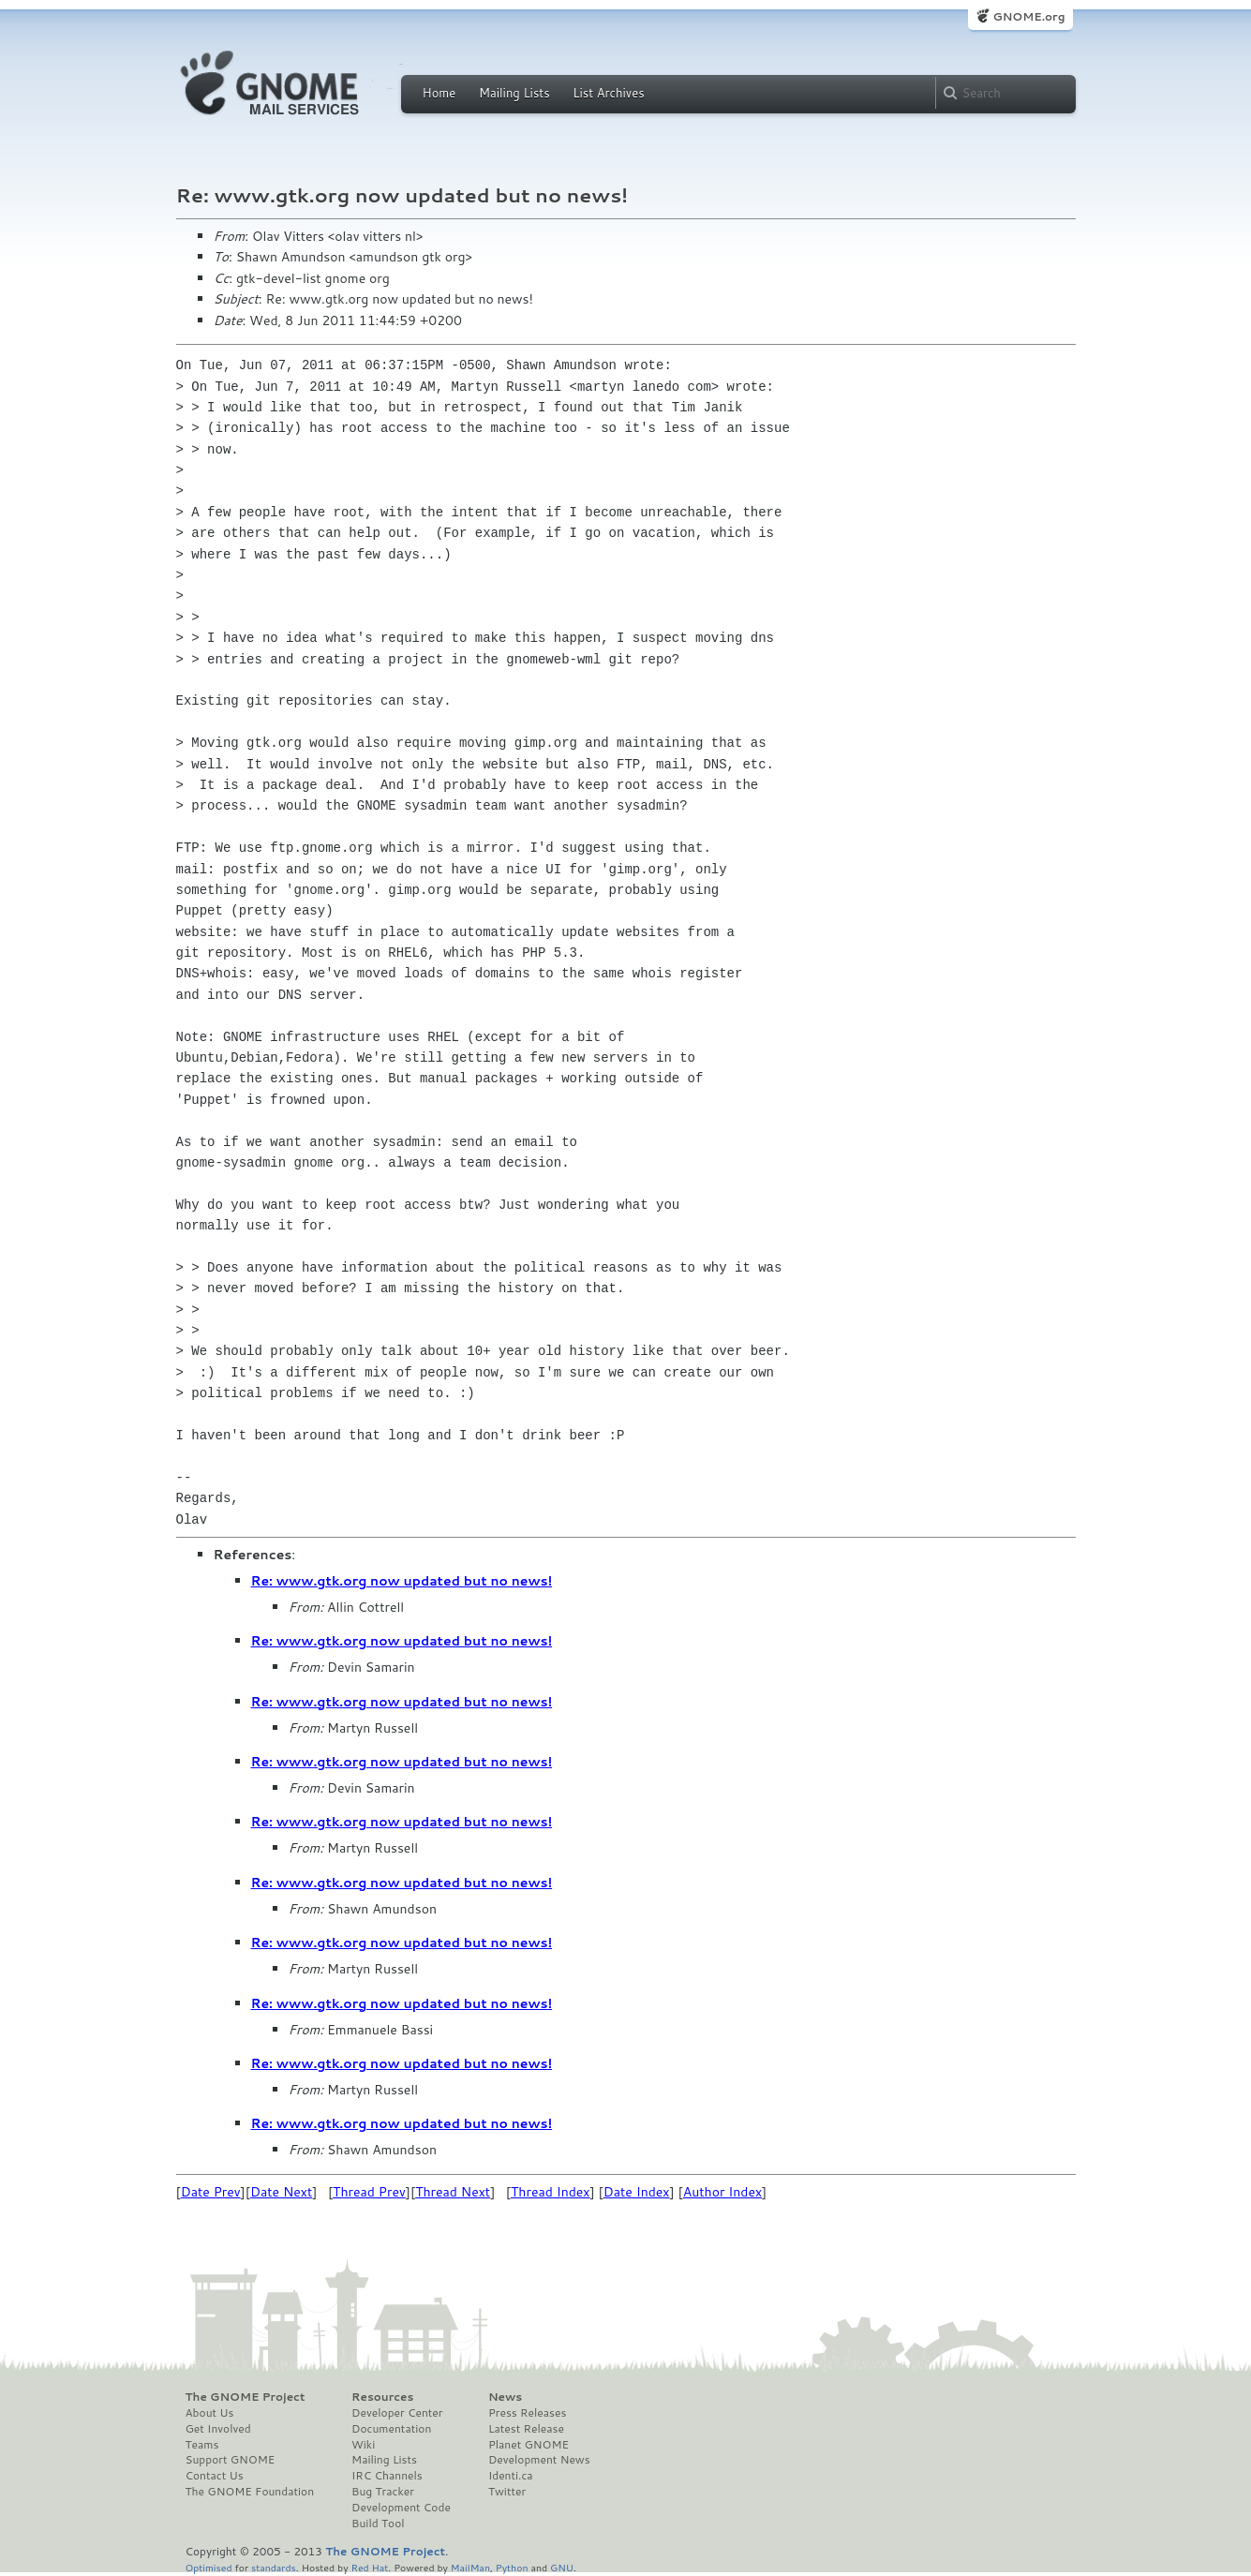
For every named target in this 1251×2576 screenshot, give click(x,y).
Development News (539, 2459)
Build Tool (377, 2523)
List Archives (608, 92)
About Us (210, 2412)
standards (273, 2567)
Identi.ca (510, 2475)
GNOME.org (1028, 16)
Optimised (209, 2567)
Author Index (722, 2191)
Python (512, 2567)
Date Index (636, 2191)
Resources (382, 2397)
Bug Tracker (382, 2491)
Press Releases (527, 2412)
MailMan (470, 2567)
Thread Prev (369, 2191)
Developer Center (396, 2412)
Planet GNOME (528, 2444)
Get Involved (218, 2428)
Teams (202, 2444)
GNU (561, 2567)
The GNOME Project (245, 2397)
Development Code (401, 2507)
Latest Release (526, 2428)
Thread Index (550, 2191)
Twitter (507, 2491)
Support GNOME (231, 2459)
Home (439, 92)
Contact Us (215, 2475)
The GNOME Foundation (250, 2491)
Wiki (363, 2444)
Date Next (281, 2191)
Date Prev (211, 2191)
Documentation (391, 2428)
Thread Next (452, 2191)
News (505, 2397)
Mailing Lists (514, 92)
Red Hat (369, 2567)
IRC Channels (387, 2475)
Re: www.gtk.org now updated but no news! (402, 1580)
